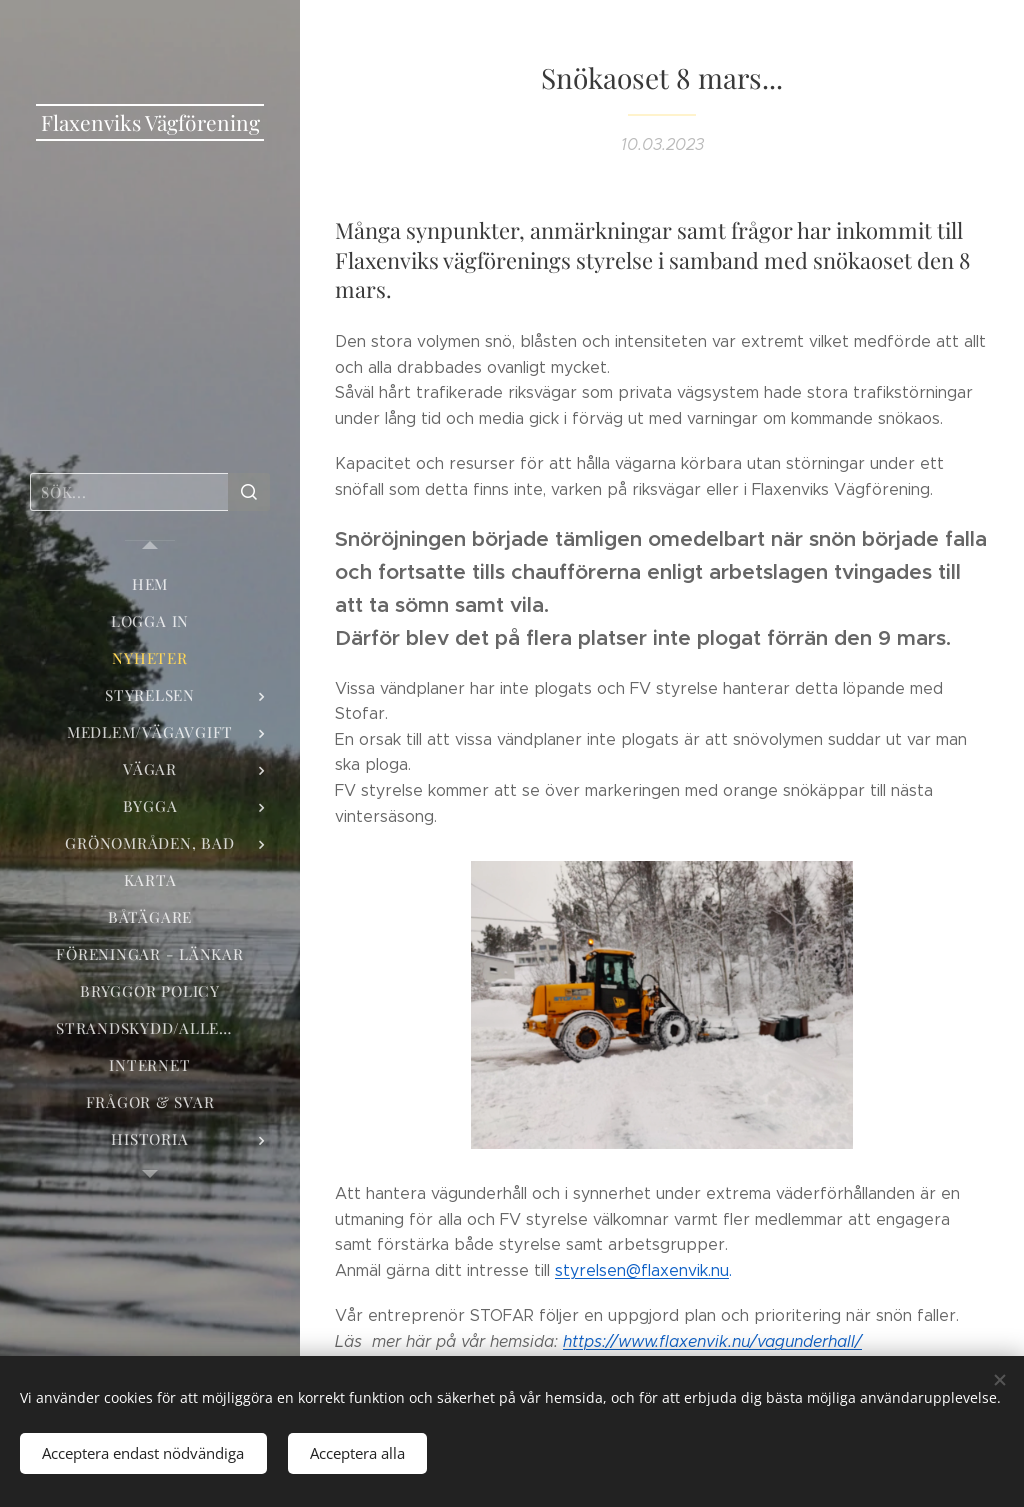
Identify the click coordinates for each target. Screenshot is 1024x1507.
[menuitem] (150, 584)
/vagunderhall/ (712, 1341)
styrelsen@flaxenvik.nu (642, 1270)
